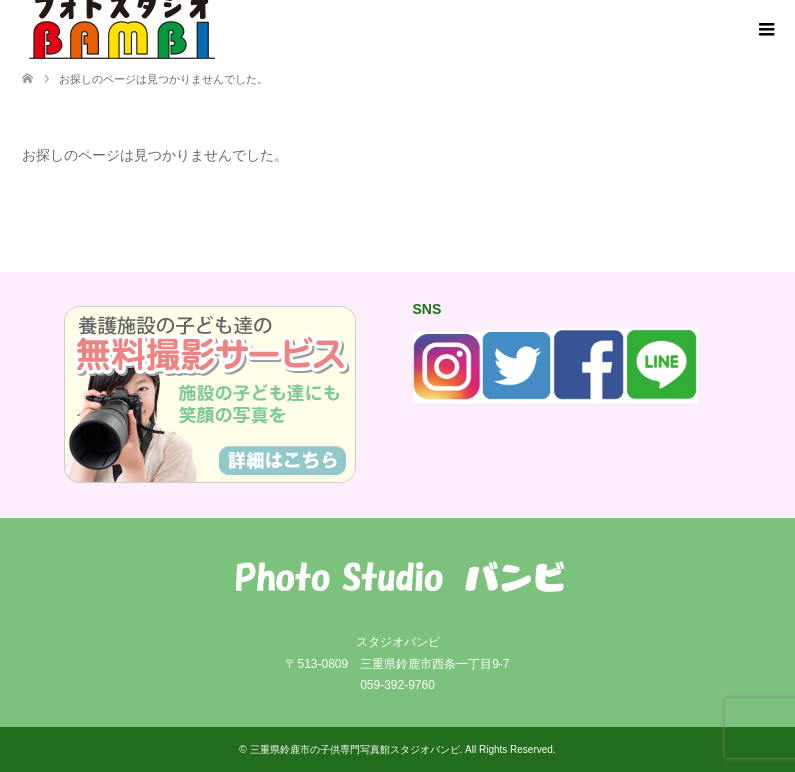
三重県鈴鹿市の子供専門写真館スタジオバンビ (355, 749)
